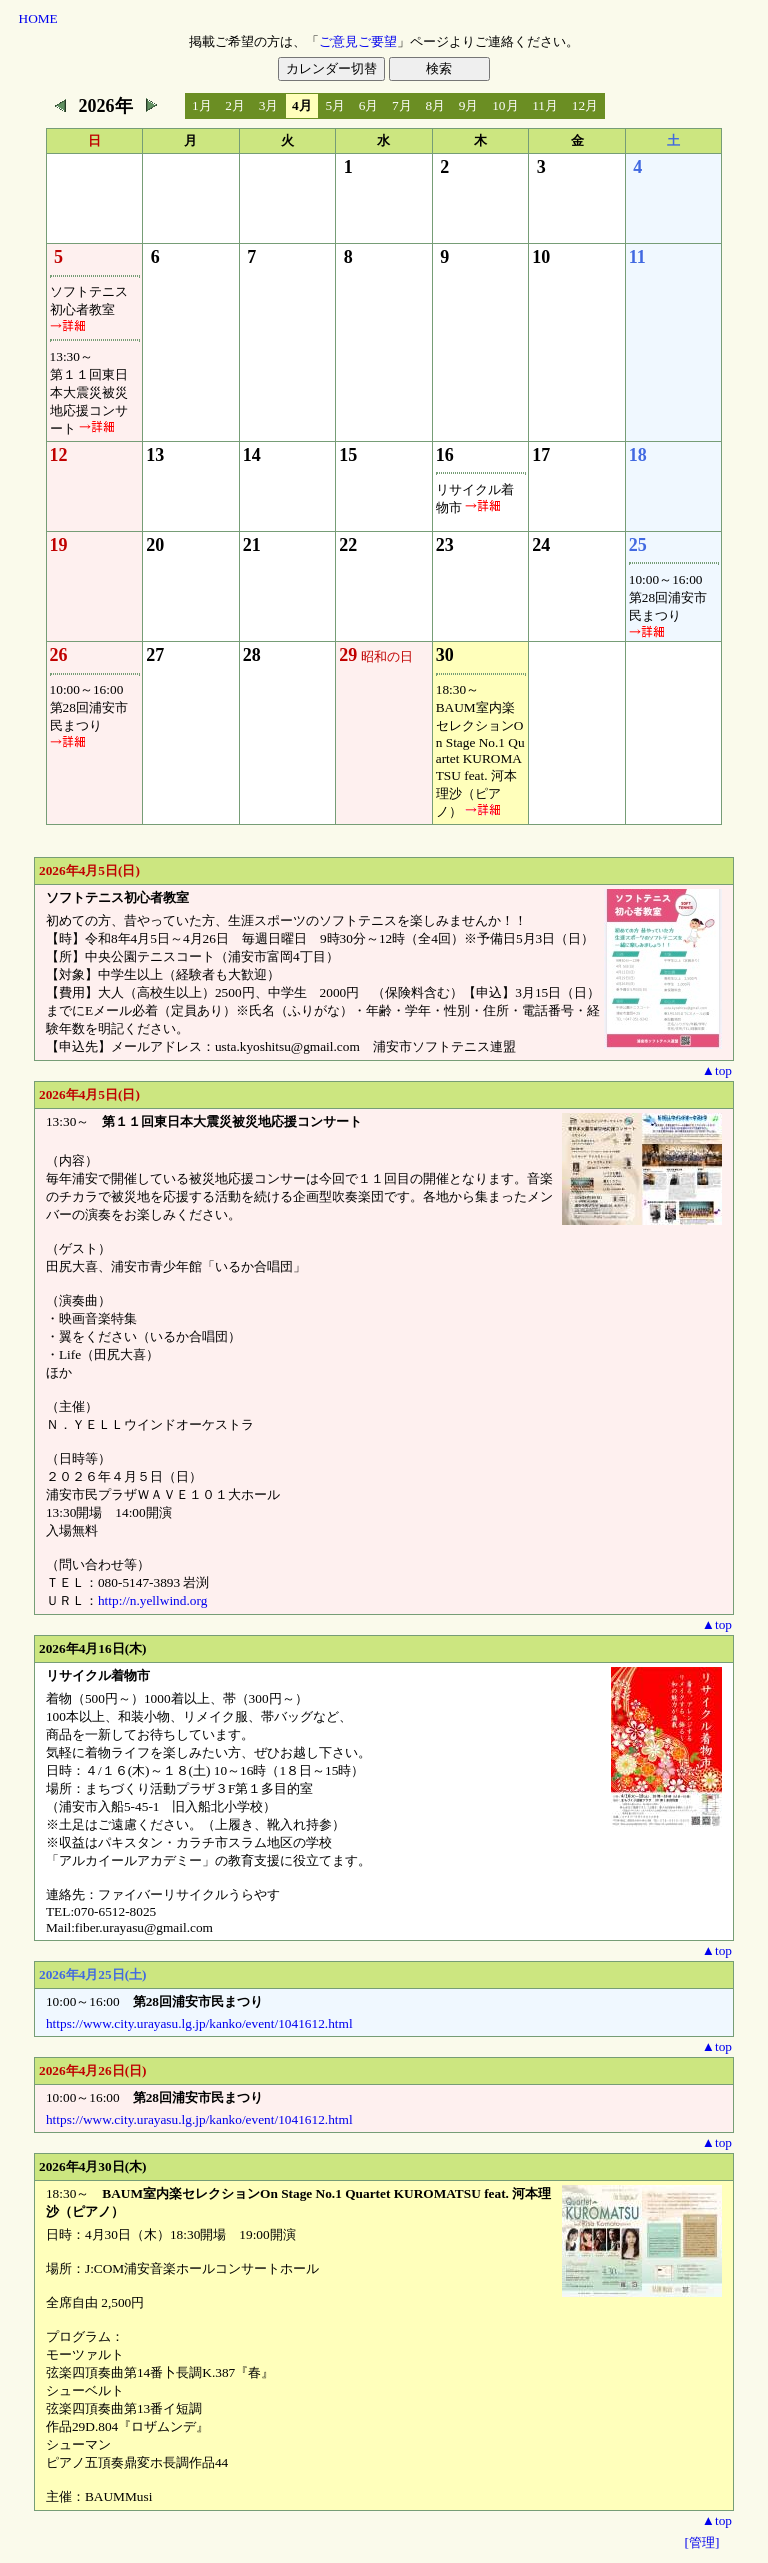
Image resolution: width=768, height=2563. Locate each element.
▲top (717, 1070)
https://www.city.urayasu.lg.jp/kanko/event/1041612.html (199, 2023)
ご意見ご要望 (358, 41)
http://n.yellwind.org (152, 1600)
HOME (38, 18)
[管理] (702, 2542)
